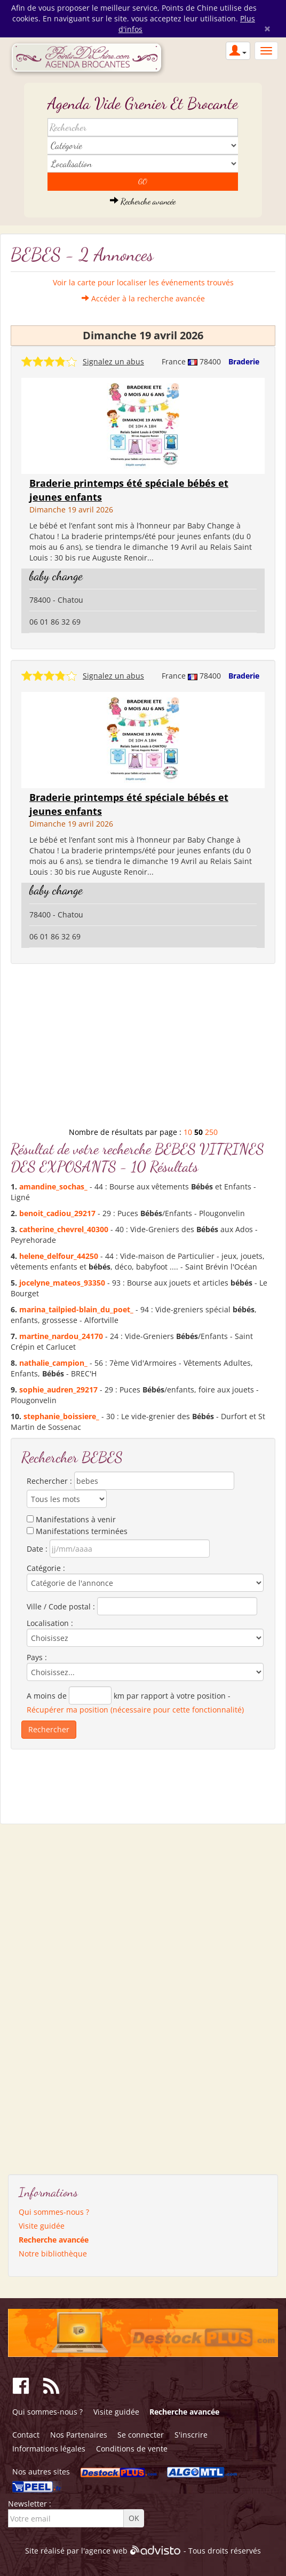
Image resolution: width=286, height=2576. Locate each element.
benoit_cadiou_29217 (57, 1213)
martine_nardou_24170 (61, 1336)
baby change (56, 575)
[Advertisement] (143, 1049)
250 (211, 1132)
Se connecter (140, 2435)
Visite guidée (42, 2226)
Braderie (243, 361)
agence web (106, 2551)
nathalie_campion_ (53, 1363)
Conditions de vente (132, 2448)
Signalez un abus (113, 361)
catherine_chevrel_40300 (63, 1229)
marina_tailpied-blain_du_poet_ (76, 1309)
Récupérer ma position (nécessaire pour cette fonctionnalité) (135, 1710)
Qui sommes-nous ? (54, 2212)
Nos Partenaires (78, 2435)
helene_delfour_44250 (58, 1256)
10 (188, 1132)
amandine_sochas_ (53, 1186)
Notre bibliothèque (53, 2253)
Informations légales (48, 2448)
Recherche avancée (143, 201)
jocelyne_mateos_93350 (62, 1283)
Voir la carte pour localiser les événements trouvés (143, 282)
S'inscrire (191, 2435)
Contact (25, 2435)
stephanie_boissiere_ (61, 1416)
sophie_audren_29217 (58, 1389)
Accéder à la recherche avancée (143, 298)
